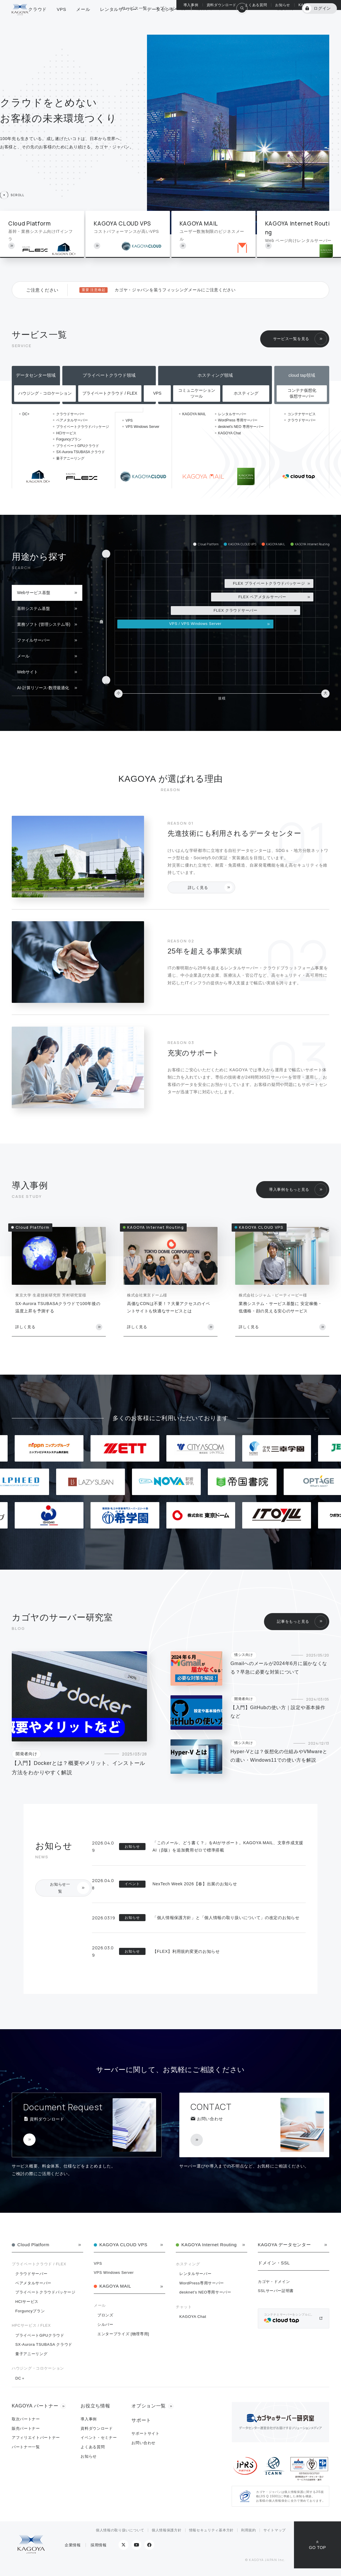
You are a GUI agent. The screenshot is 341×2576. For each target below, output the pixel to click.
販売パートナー (26, 2428)
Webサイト (27, 672)
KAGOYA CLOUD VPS (123, 2244)
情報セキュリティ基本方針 (211, 2530)
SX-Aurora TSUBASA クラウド (80, 452)
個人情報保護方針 (167, 2530)
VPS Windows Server (142, 427)
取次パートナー (26, 2419)
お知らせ (282, 5)
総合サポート (209, 21)
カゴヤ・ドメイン (274, 2281)
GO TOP (317, 2547)
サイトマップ (274, 2530)
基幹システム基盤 (33, 608)
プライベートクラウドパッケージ (82, 427)
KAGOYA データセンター (284, 2244)
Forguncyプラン (68, 439)
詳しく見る (198, 887)
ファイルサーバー (33, 640)
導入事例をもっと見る (289, 1189)
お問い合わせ (143, 2443)
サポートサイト (145, 2433)
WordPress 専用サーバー (238, 420)
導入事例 (190, 5)
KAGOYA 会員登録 (276, 21)
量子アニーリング (70, 458)
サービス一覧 (134, 21)
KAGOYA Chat (229, 433)
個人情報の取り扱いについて (120, 2530)
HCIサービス (66, 433)
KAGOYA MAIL (194, 414)
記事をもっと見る (293, 1621)
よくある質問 (256, 5)
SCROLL (17, 195)
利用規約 (248, 2530)
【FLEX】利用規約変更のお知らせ (186, 1951)
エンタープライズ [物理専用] (123, 2334)
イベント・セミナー (99, 2437)
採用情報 (99, 2545)
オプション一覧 (171, 21)
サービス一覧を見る (291, 339)
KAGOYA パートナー (316, 5)
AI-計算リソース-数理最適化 (43, 687)
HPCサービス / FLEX (31, 2325)
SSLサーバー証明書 (276, 2291)
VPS (129, 420)
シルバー (105, 2324)
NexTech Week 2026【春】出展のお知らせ (195, 1883)
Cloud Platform (33, 2244)
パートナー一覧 (26, 2447)
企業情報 (73, 2545)
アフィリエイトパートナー (36, 2437)
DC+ (25, 414)
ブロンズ (105, 2315)
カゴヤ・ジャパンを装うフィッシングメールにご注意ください (175, 289)
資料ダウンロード (222, 5)
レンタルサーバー (232, 414)
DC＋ (20, 2378)
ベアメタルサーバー (72, 420)
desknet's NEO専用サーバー (205, 2292)
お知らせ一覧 (60, 1887)
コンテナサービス (301, 414)
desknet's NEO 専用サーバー (241, 427)
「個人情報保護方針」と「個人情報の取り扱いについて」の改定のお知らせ (226, 1917)
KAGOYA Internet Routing (209, 2244)
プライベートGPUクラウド (77, 446)
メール (23, 656)
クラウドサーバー (70, 414)
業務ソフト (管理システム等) (43, 624)
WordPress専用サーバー (201, 2283)
